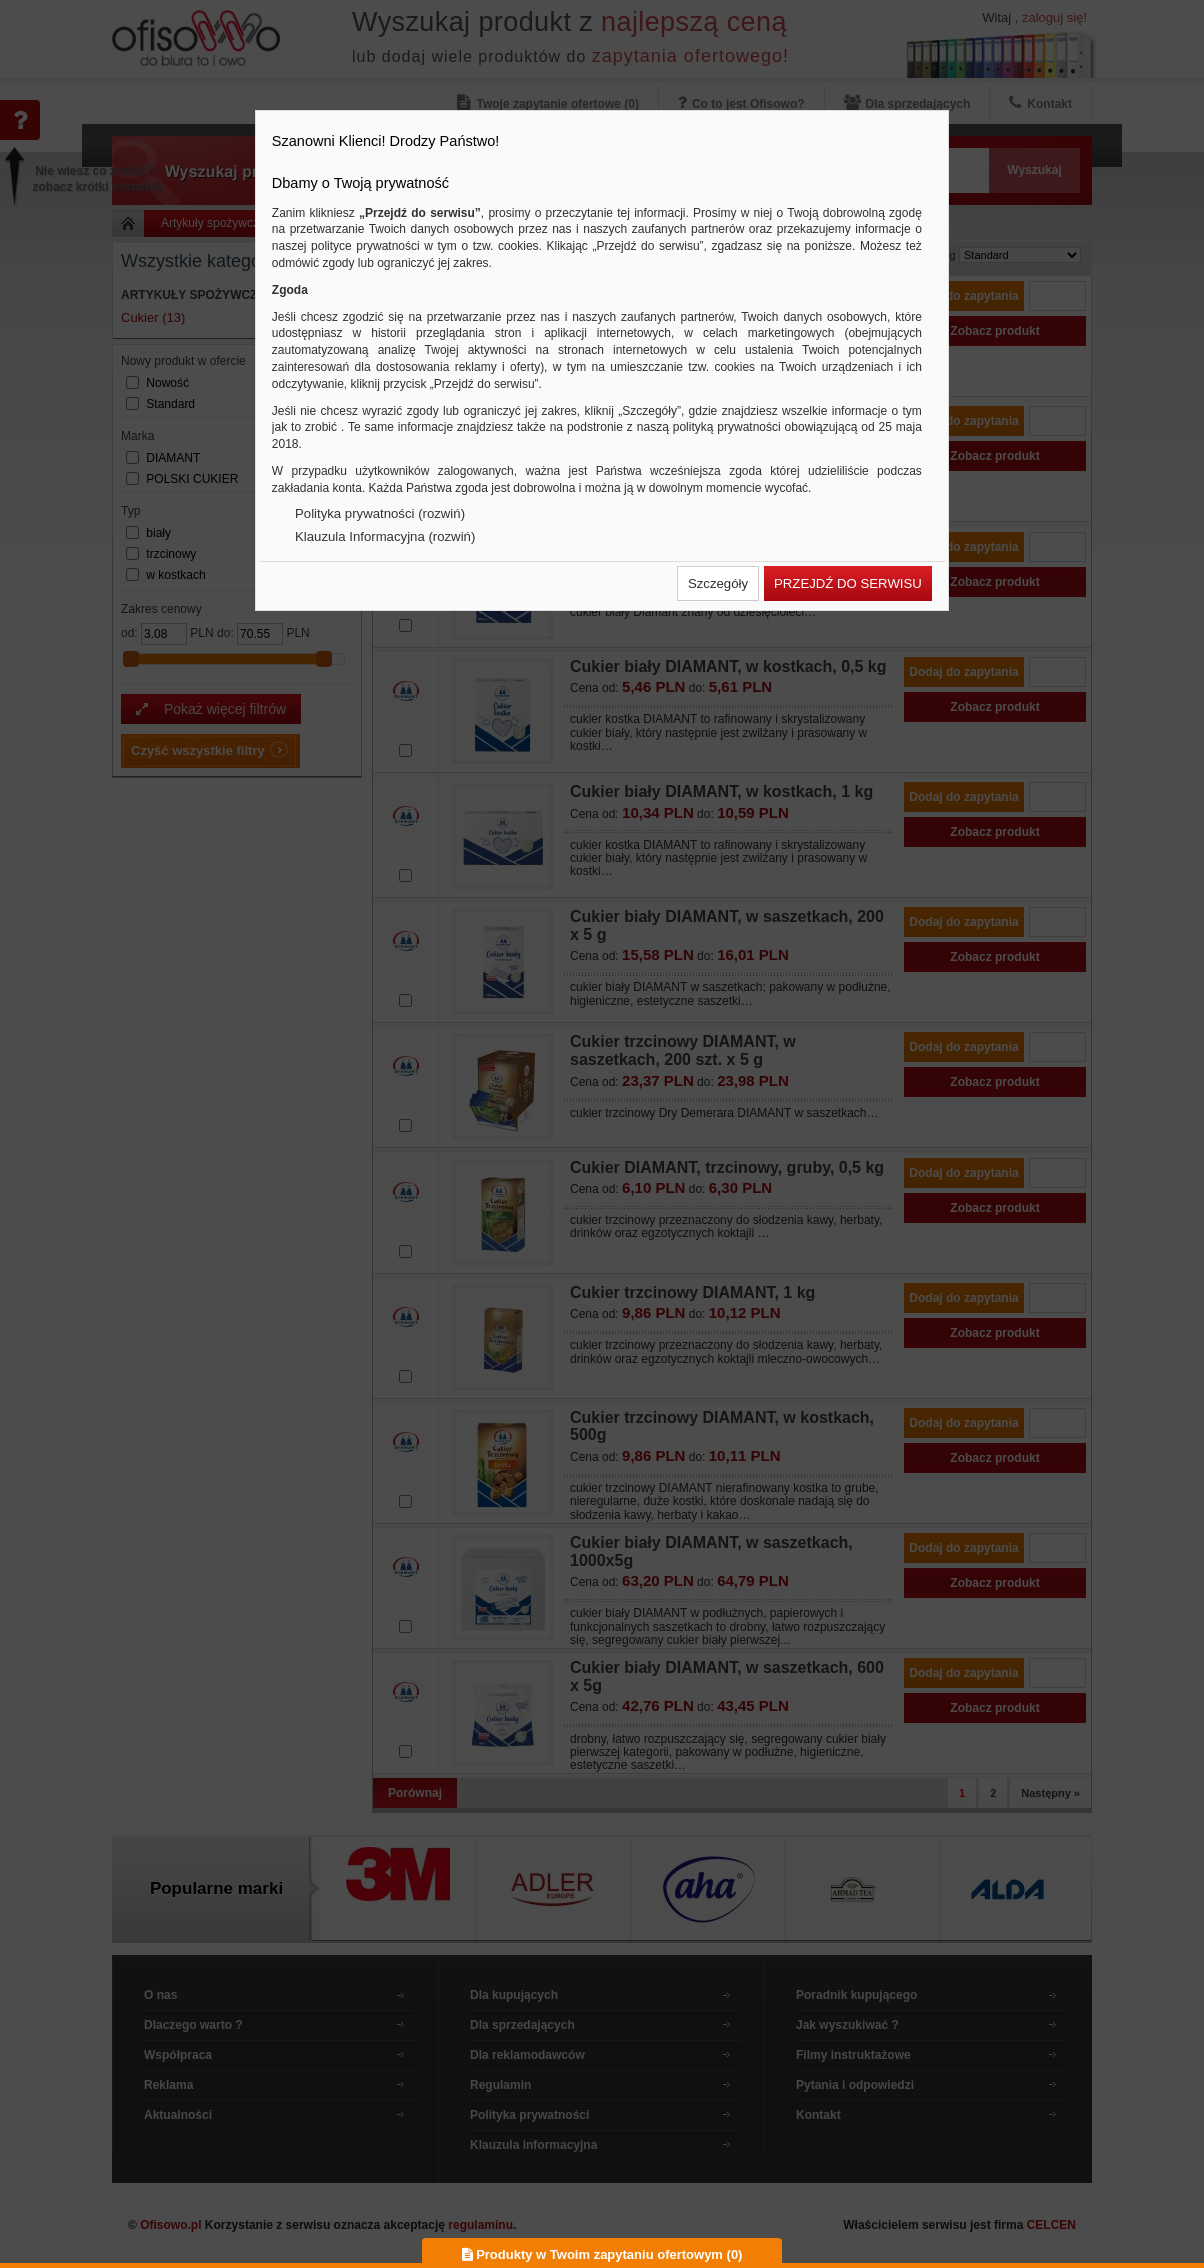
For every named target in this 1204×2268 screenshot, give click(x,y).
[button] (718, 583)
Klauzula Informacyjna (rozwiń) (385, 536)
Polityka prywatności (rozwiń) (380, 513)
